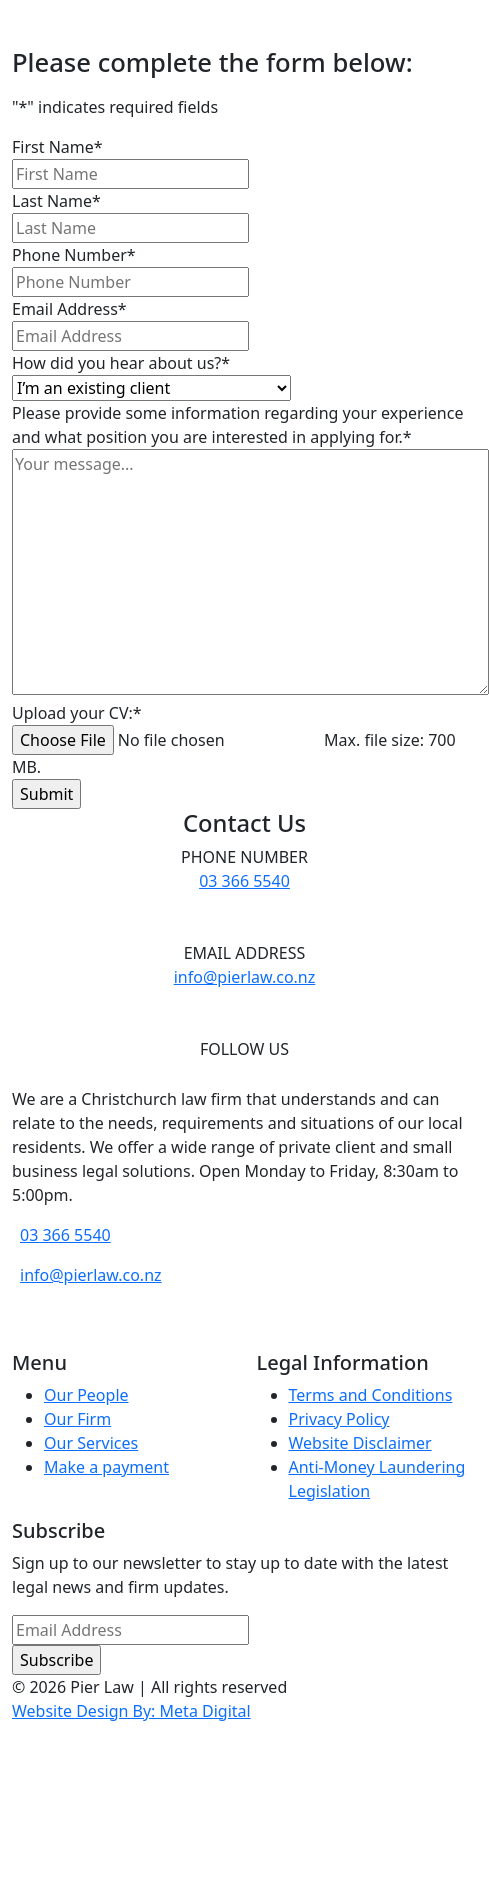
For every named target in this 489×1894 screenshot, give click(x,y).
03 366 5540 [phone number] (244, 881)
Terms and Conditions (371, 1395)
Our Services (91, 1443)
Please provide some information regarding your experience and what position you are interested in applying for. (237, 425)
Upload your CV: (77, 713)
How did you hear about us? (121, 363)
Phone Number (74, 255)
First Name (57, 147)
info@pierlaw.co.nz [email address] (245, 977)
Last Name (56, 201)
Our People (86, 1395)
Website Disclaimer (360, 1443)
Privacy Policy (339, 1419)
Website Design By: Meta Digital (131, 1711)
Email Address (69, 309)
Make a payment (106, 1467)
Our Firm (77, 1419)
